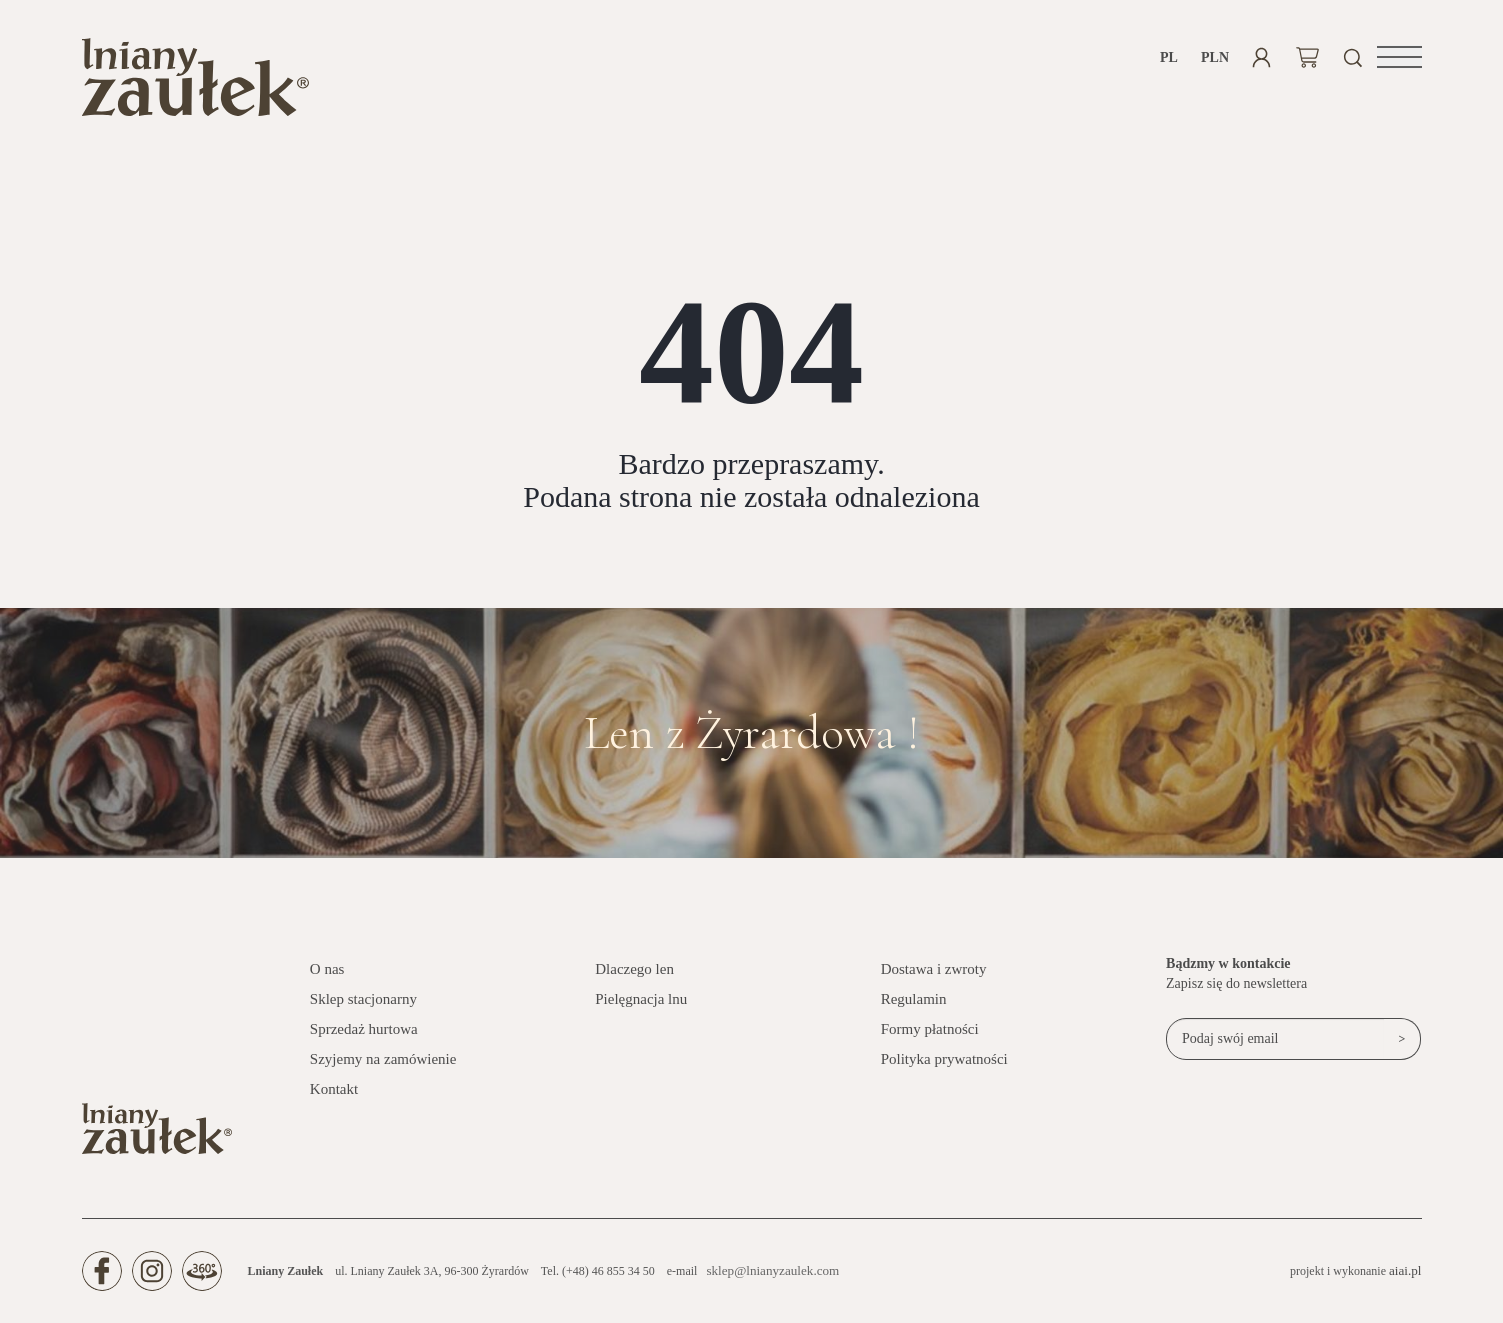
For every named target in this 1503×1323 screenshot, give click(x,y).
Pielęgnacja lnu (641, 1011)
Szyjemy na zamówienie (383, 1071)
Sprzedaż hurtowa (364, 1041)
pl (1169, 57)
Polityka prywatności (944, 1071)
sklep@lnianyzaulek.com (766, 1283)
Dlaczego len (634, 981)
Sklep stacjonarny (363, 1011)
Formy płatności (930, 1041)
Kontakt (334, 1101)
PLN (1215, 57)
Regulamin (914, 1011)
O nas (327, 981)
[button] (1399, 57)
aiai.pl (1407, 1282)
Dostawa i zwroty (934, 981)
